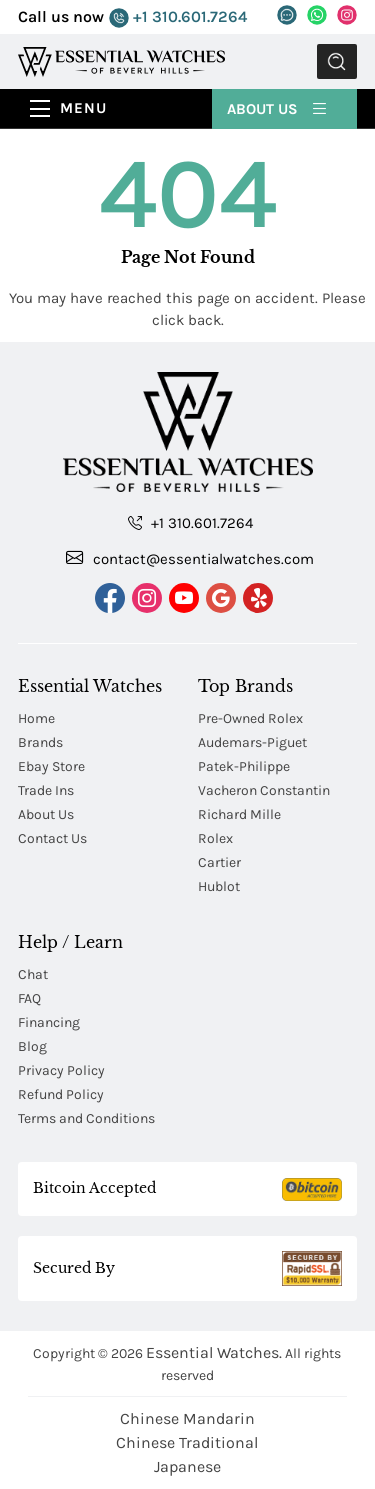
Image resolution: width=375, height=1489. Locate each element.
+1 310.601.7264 (178, 17)
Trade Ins (46, 790)
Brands (40, 742)
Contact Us (52, 838)
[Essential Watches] (121, 60)
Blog (32, 1046)
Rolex (215, 838)
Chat (33, 974)
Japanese (187, 1466)
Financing (49, 1022)
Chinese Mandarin (187, 1418)
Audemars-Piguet (252, 742)
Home (36, 718)
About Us (278, 108)
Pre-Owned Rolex (250, 718)
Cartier (219, 862)
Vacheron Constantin (264, 790)
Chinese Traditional (187, 1442)
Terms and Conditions (86, 1118)
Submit (337, 61)
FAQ (29, 998)
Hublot (219, 886)
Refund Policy (61, 1094)
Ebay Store (51, 766)
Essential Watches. (214, 1352)
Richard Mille (239, 814)
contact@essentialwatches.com (190, 558)
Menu (83, 108)
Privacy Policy (61, 1070)
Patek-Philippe (244, 766)
